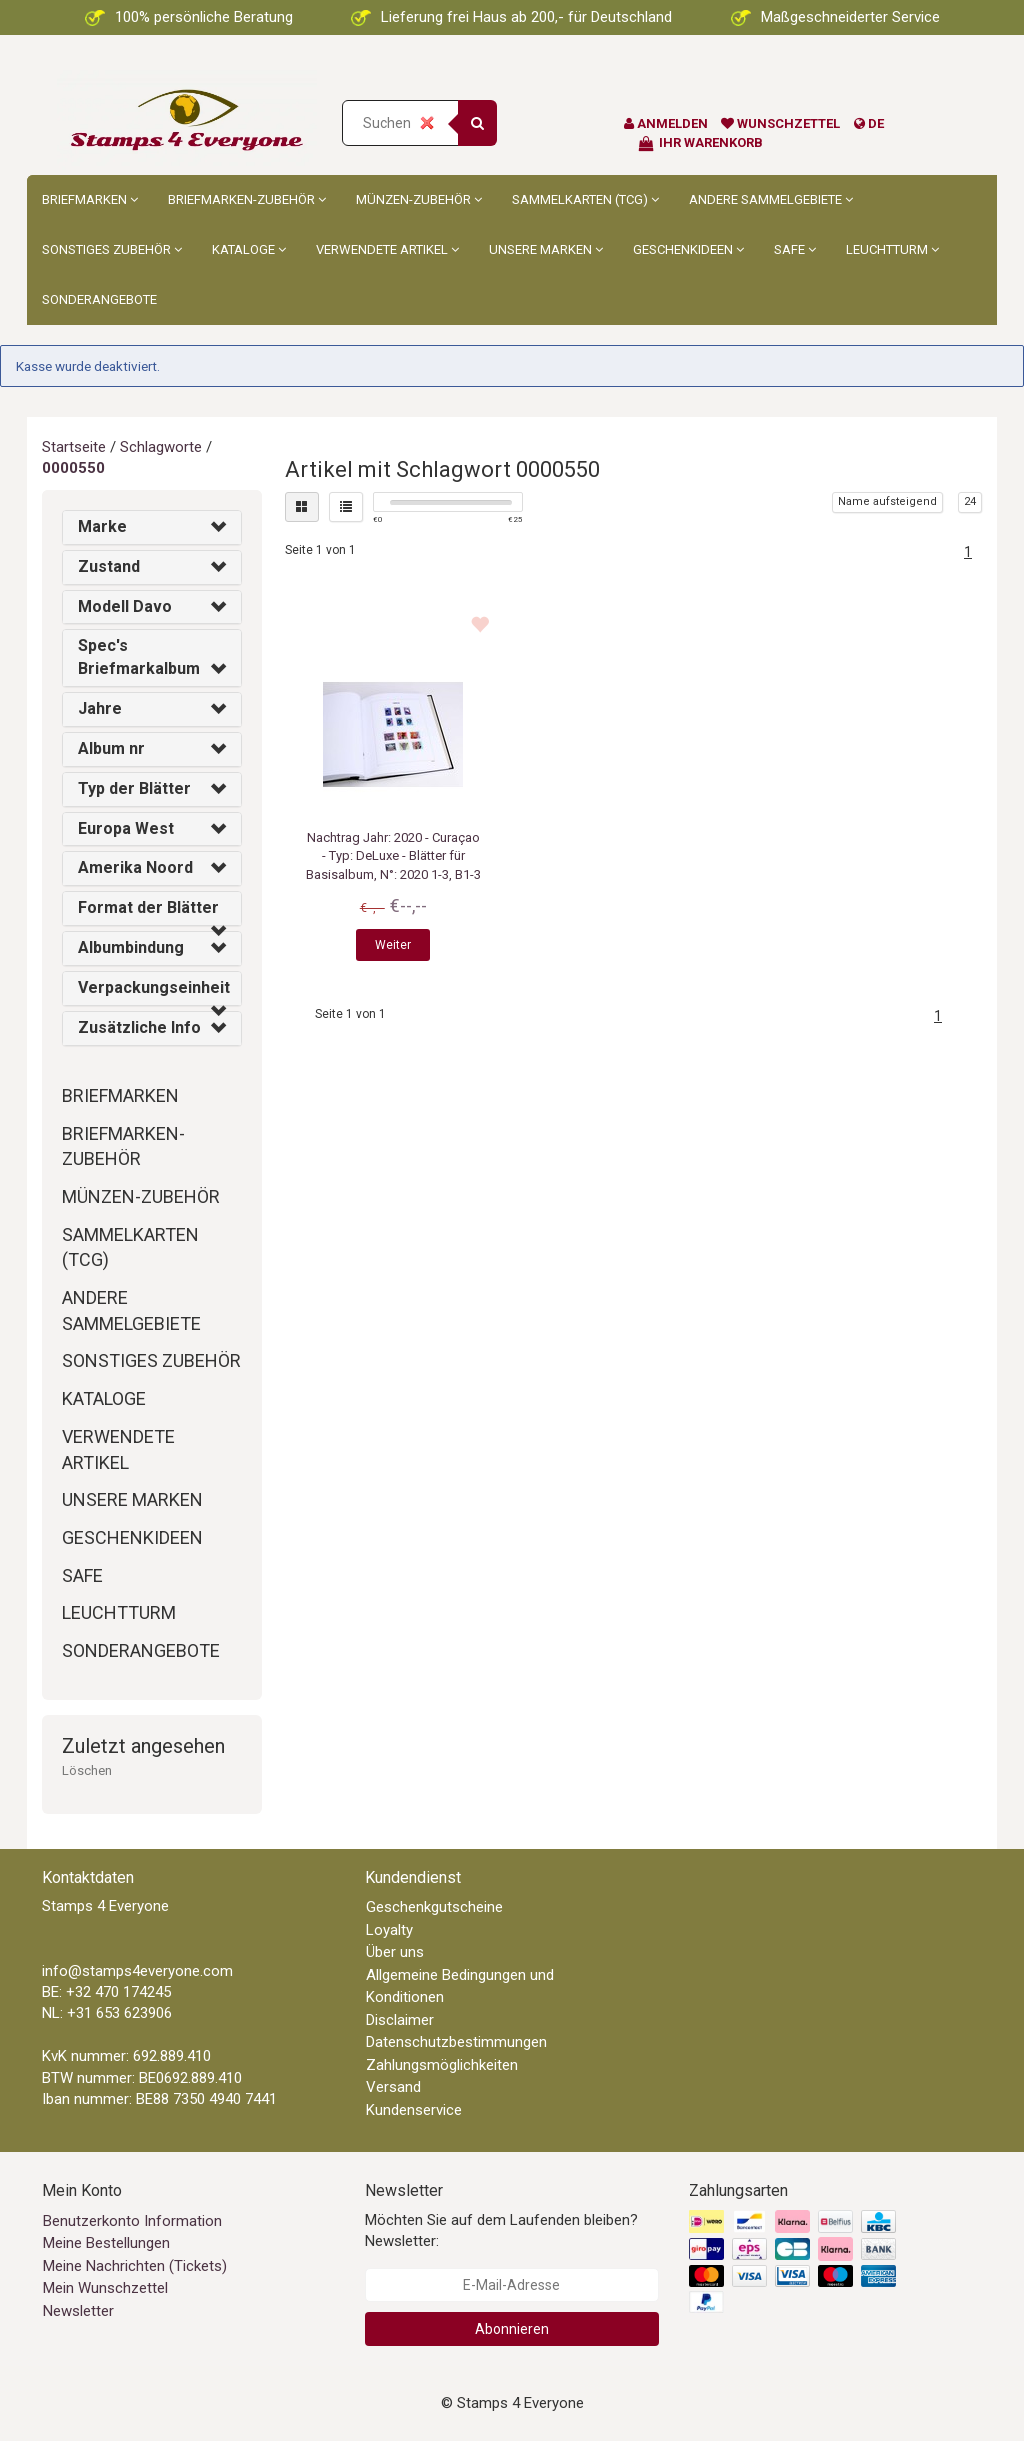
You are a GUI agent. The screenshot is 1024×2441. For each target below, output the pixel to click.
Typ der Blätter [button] (134, 788)
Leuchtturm (892, 249)
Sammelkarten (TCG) (585, 199)
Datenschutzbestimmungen (456, 2042)
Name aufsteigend (887, 501)
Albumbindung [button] (131, 947)
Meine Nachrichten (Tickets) (135, 2266)
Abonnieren (512, 2329)
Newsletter (78, 2311)
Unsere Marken (546, 249)
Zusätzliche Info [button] (139, 1027)
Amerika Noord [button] (135, 867)
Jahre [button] (100, 708)
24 (970, 501)
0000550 (73, 468)
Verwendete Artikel (387, 249)
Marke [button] (102, 526)
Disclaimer (400, 2020)
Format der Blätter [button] (148, 907)
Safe (795, 249)
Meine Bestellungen (106, 2243)
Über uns (395, 1952)
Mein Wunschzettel (105, 2288)
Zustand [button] (109, 566)
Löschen (87, 1770)
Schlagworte (161, 447)
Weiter (393, 945)
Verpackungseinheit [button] (154, 987)
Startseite (74, 447)
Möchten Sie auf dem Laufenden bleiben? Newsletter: (501, 2230)
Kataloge (249, 249)
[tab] (152, 527)
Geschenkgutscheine (434, 1907)
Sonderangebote (99, 299)
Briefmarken (90, 199)
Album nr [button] (111, 748)
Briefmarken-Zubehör (247, 199)
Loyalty (389, 1930)
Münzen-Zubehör (419, 199)
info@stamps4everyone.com (137, 1971)
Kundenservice (414, 2110)
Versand (393, 2087)
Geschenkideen (688, 249)
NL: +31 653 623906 (107, 2013)
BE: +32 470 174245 (106, 1992)
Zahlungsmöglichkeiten (442, 2065)
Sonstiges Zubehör (112, 249)
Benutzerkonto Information (132, 2221)
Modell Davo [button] (125, 606)
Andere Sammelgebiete (771, 199)
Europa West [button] (126, 828)
